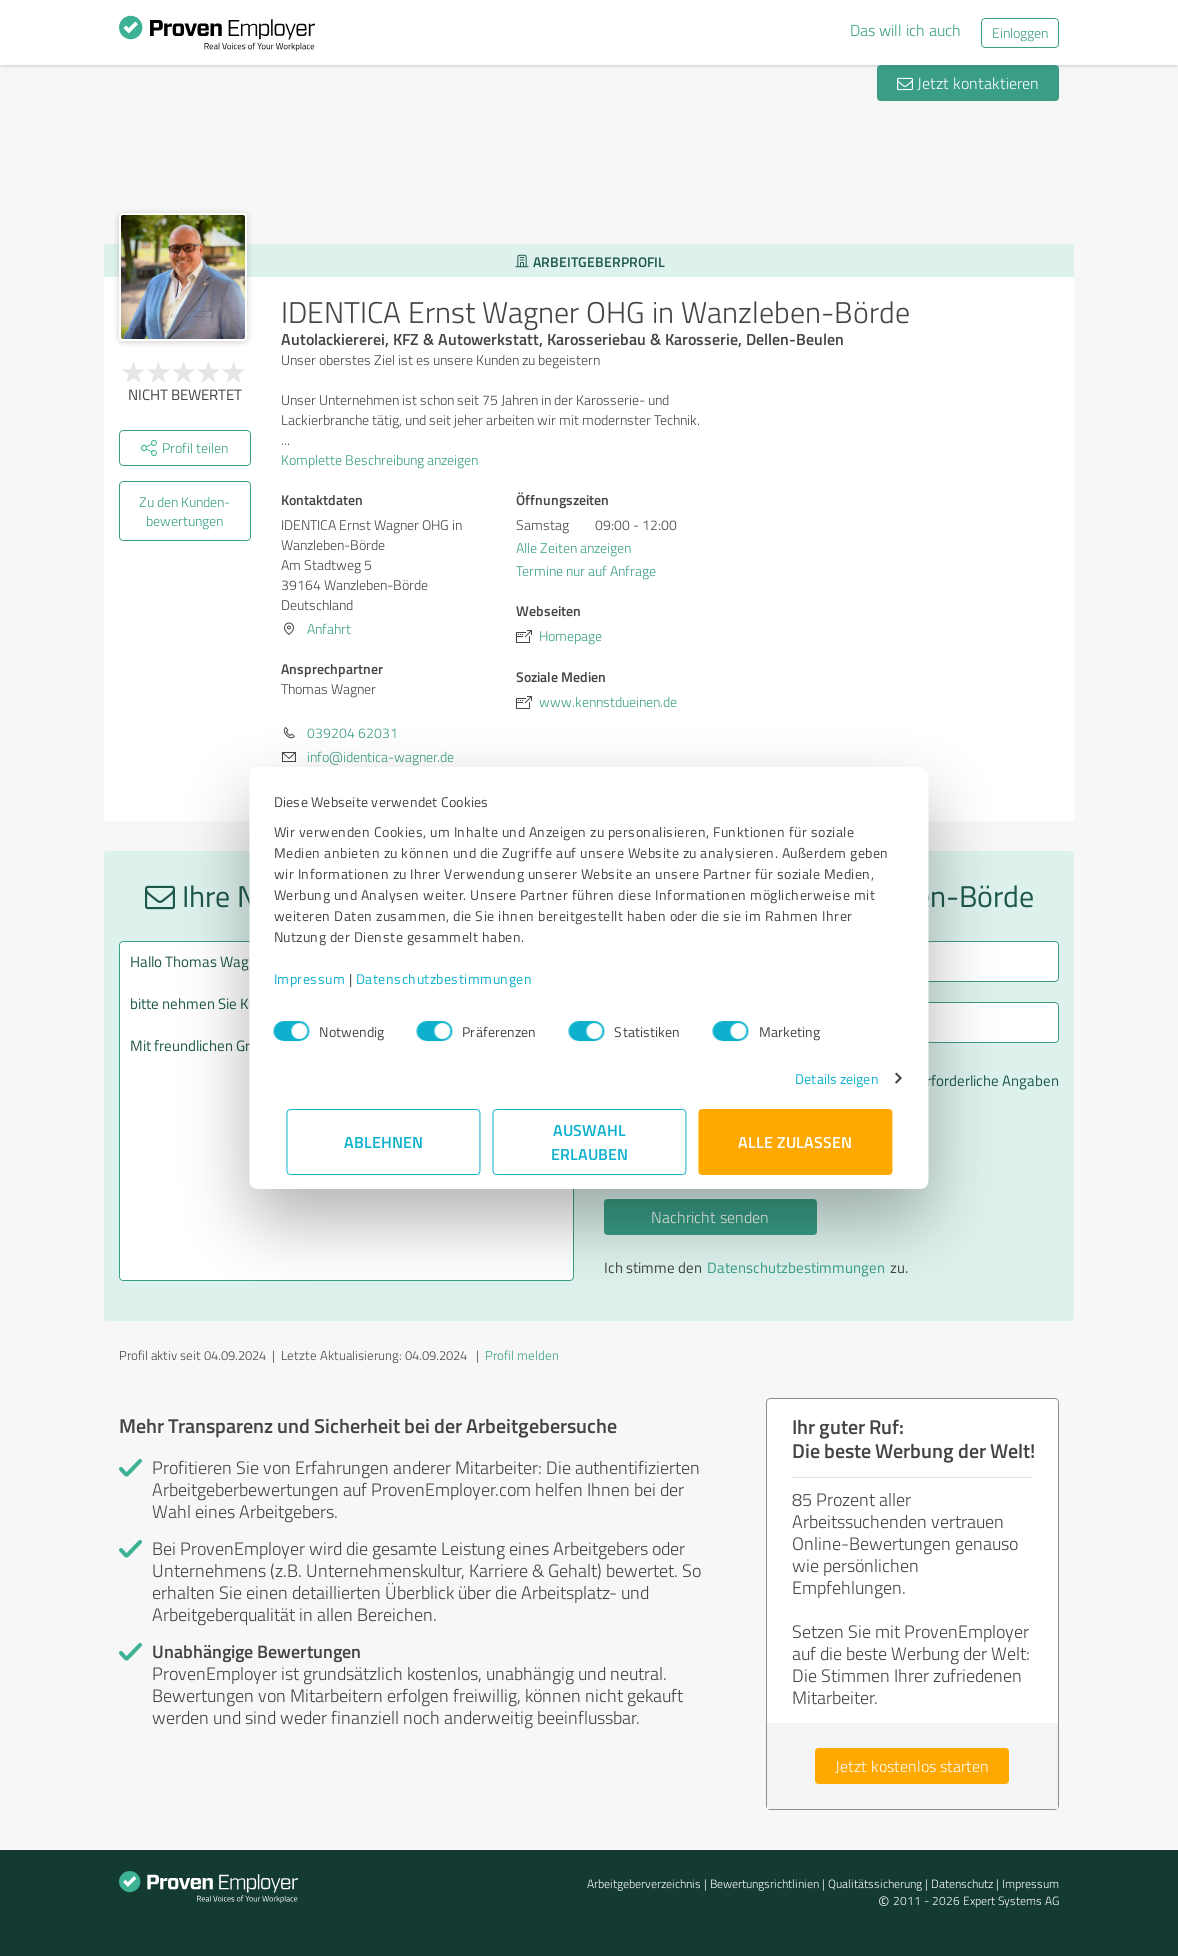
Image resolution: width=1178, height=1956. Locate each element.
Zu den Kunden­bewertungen (184, 511)
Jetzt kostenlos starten (912, 1766)
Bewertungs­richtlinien (764, 1883)
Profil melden (522, 1355)
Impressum (322, 978)
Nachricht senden (710, 1217)
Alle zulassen (795, 1141)
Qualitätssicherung (875, 1883)
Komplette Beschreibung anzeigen (386, 459)
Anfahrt (329, 628)
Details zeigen (824, 1078)
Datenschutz (962, 1883)
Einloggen (1020, 32)
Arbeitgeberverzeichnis (644, 1883)
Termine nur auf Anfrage (586, 570)
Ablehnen (383, 1141)
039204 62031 (352, 732)
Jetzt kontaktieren (968, 83)
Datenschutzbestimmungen (456, 978)
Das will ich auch (905, 30)
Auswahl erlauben (589, 1141)
